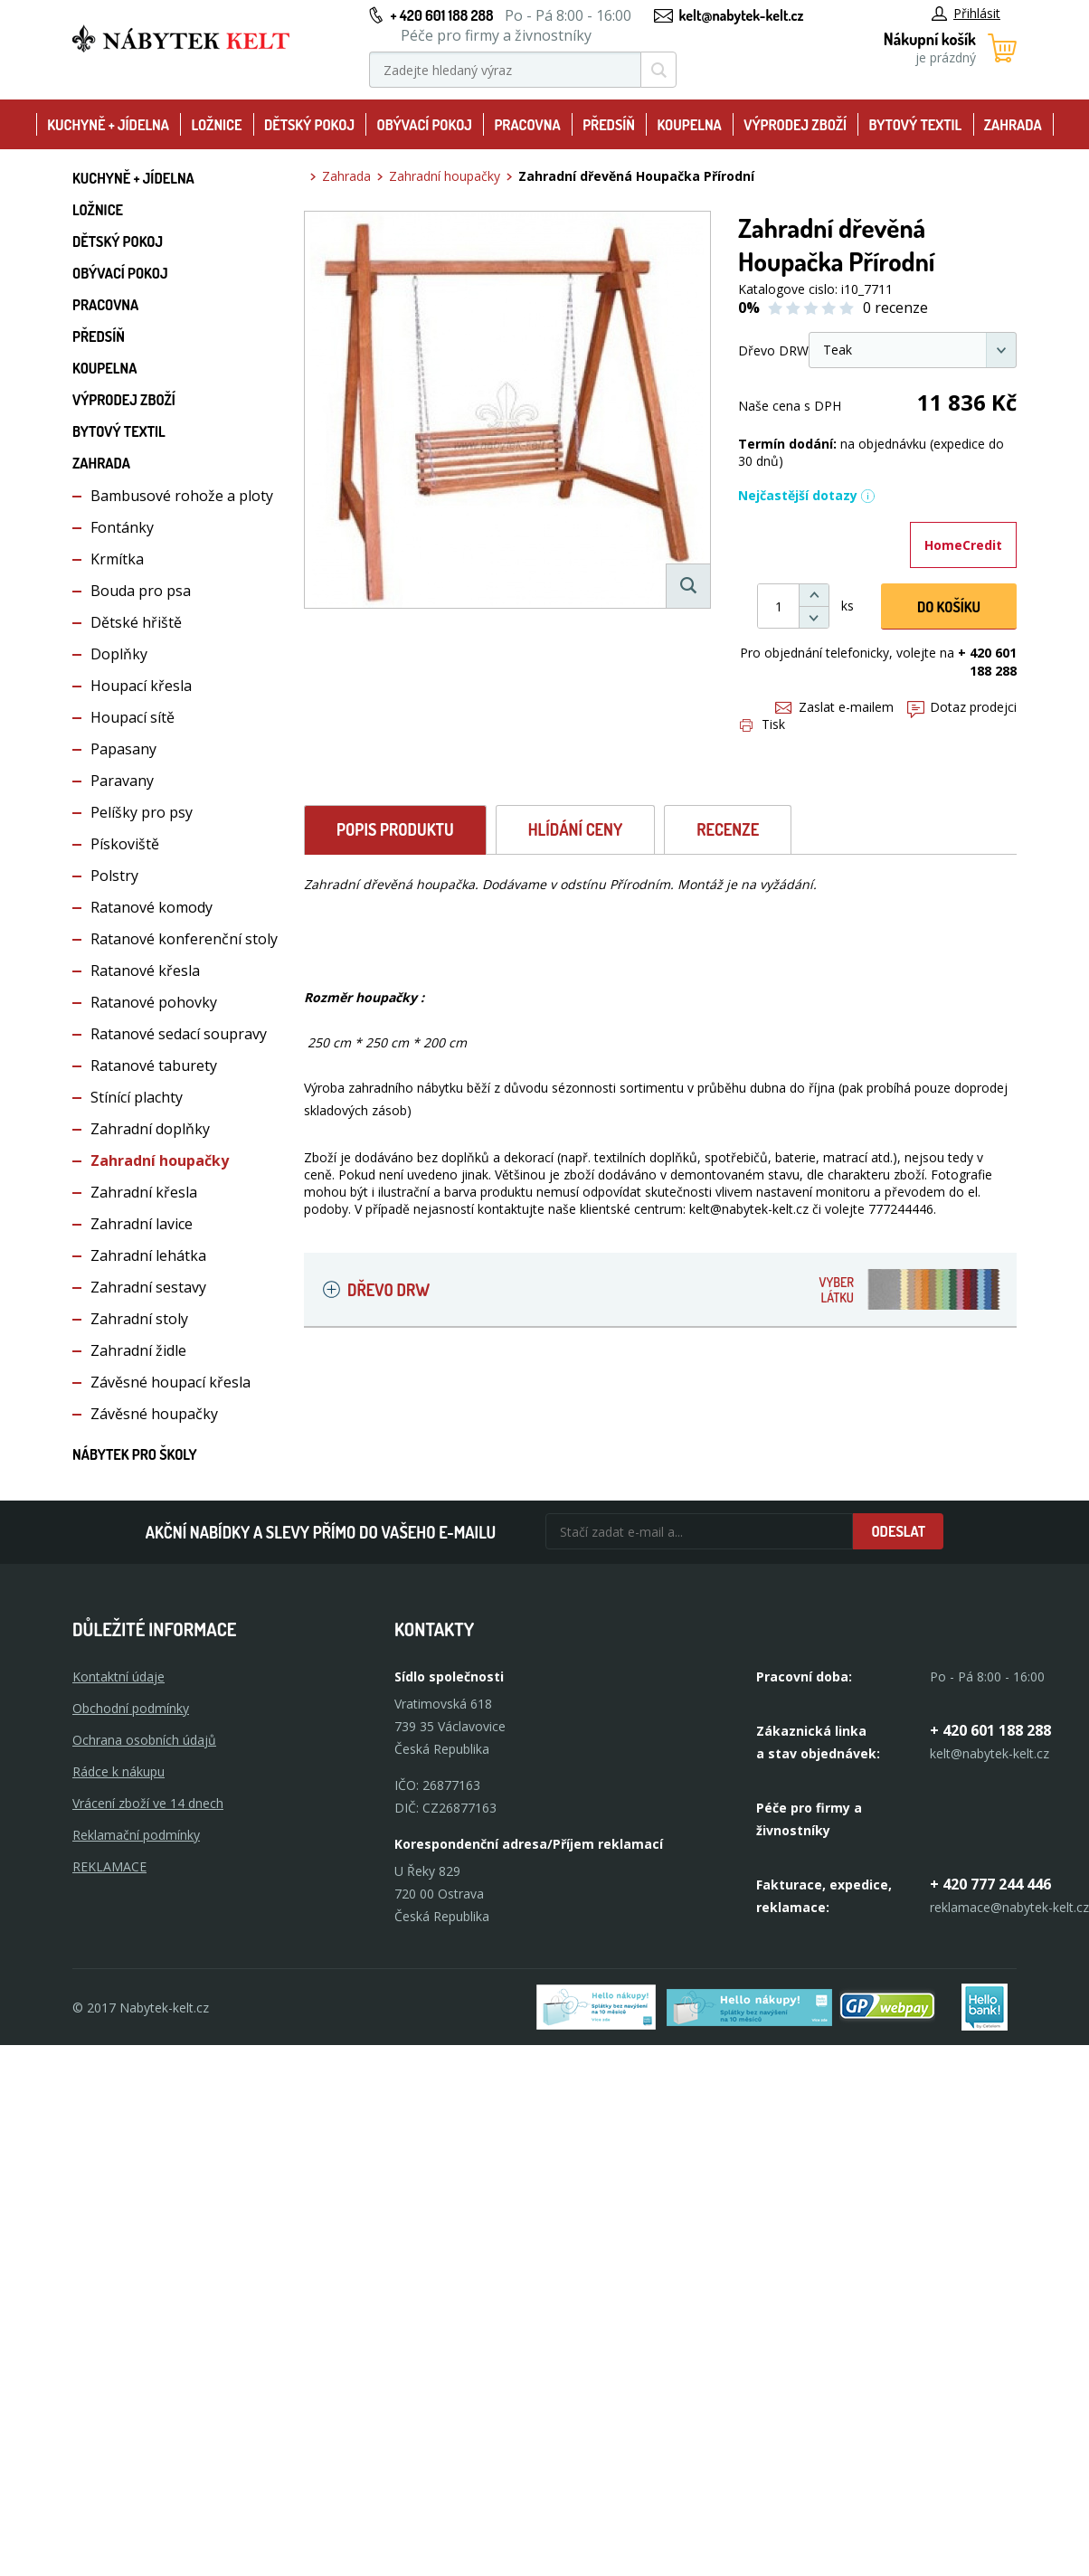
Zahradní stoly (139, 1319)
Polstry (114, 876)
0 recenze (895, 307)
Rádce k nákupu (118, 1771)
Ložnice (216, 125)
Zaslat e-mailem (834, 706)
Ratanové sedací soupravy (178, 1034)
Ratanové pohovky (153, 1002)
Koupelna (689, 125)
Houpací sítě (132, 717)
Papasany (123, 749)
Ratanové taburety (153, 1065)
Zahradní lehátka (148, 1255)
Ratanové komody (151, 907)
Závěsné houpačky (154, 1414)
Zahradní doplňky (150, 1129)
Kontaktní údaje (118, 1676)
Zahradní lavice (141, 1224)
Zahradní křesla (143, 1192)
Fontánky (122, 527)
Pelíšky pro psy (141, 812)
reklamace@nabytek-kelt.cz (1009, 1907)
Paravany (122, 781)
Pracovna (527, 125)
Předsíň (608, 125)
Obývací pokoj (424, 125)
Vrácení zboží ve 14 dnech (147, 1803)
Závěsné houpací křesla (170, 1382)
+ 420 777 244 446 (990, 1884)
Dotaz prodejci (962, 706)
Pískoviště (124, 844)
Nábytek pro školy (134, 1454)
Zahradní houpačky (159, 1160)
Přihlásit (966, 13)
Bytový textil (915, 125)
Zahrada (1013, 125)
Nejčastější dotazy (807, 495)
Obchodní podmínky (130, 1708)
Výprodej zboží (795, 125)
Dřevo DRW (673, 1289)
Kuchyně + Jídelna (108, 125)
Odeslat (898, 1531)
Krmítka (117, 559)
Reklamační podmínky (136, 1834)
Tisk (762, 724)
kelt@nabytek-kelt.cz (741, 15)
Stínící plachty (136, 1097)
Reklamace (109, 1866)
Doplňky (118, 654)
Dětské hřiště (136, 622)
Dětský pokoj (309, 125)
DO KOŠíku (948, 607)
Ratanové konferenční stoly (184, 939)
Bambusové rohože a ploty (181, 496)
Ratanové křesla (145, 970)
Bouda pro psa (140, 591)
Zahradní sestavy (148, 1287)
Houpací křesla (141, 686)
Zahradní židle (138, 1350)
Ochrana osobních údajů (144, 1739)
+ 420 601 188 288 (441, 15)
